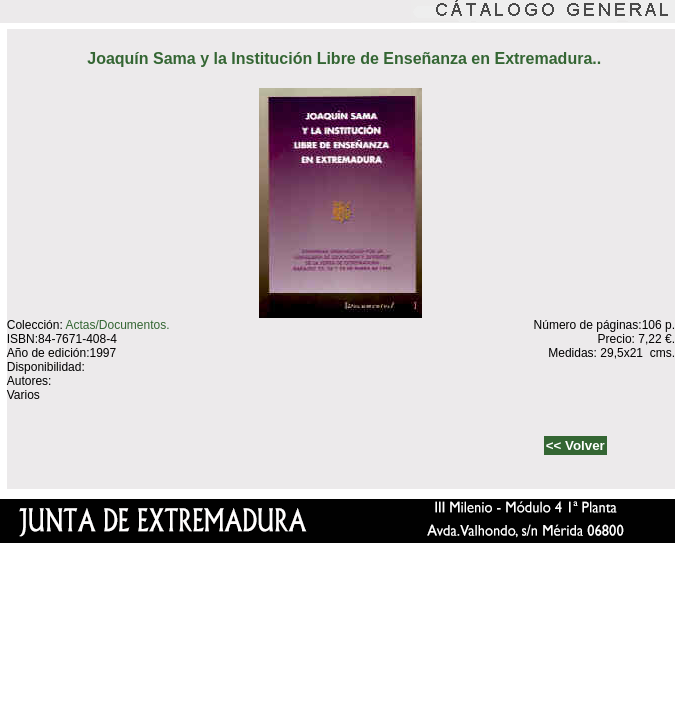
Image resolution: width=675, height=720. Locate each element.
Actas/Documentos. (117, 325)
